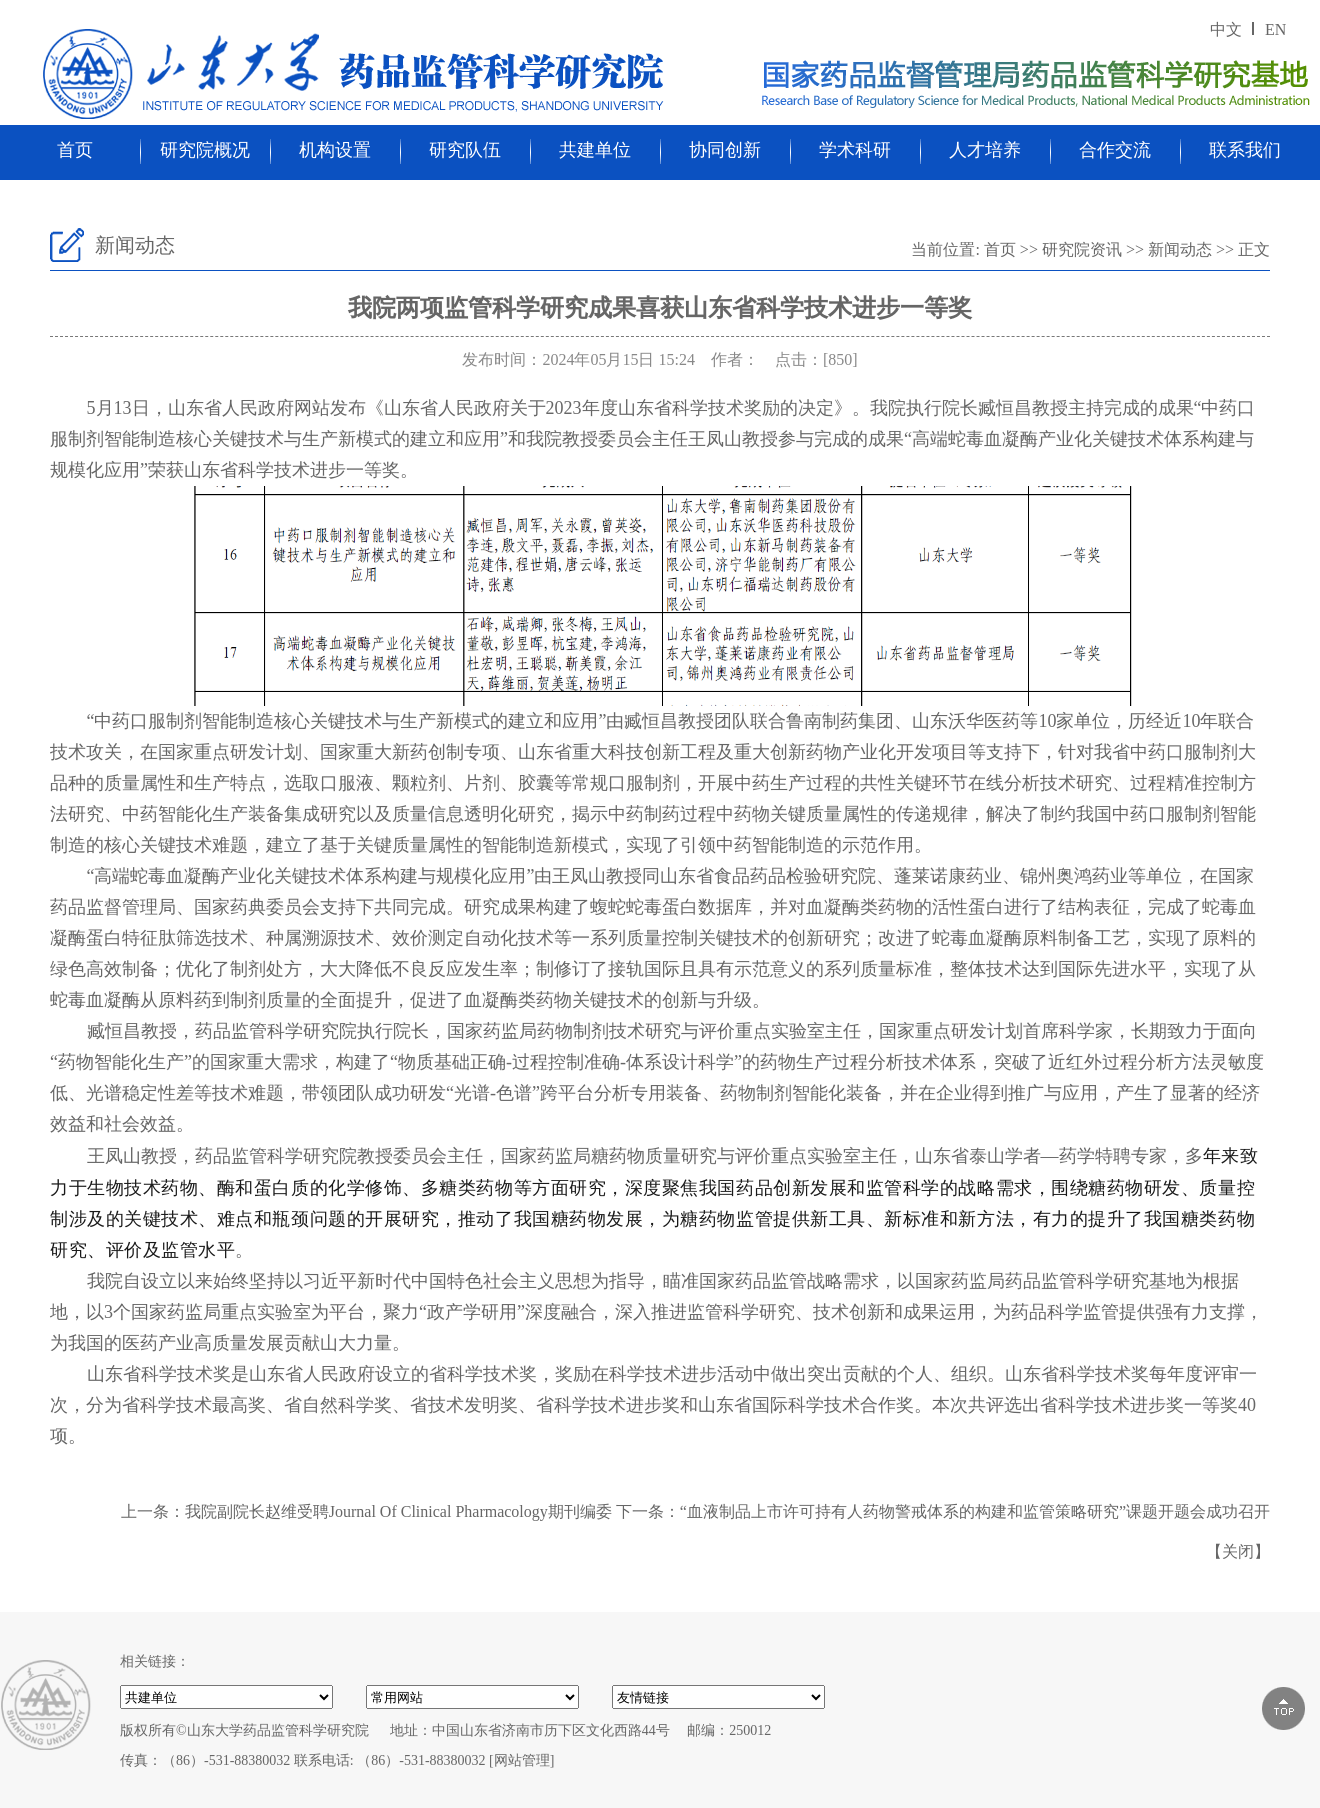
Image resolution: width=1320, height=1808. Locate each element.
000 (718, 1697)
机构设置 (335, 150)
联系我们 (1245, 150)
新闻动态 (1180, 249)
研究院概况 (205, 150)
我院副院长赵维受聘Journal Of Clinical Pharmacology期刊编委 (398, 1511)
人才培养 (985, 150)
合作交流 (1115, 150)
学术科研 (855, 150)
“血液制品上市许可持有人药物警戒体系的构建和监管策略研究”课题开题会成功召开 (975, 1511)
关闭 (1238, 1551)
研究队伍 (465, 150)
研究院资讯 (1082, 249)
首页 (75, 150)
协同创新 (725, 150)
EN (1275, 29)
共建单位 (595, 150)
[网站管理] (521, 1760)
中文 (1226, 29)
